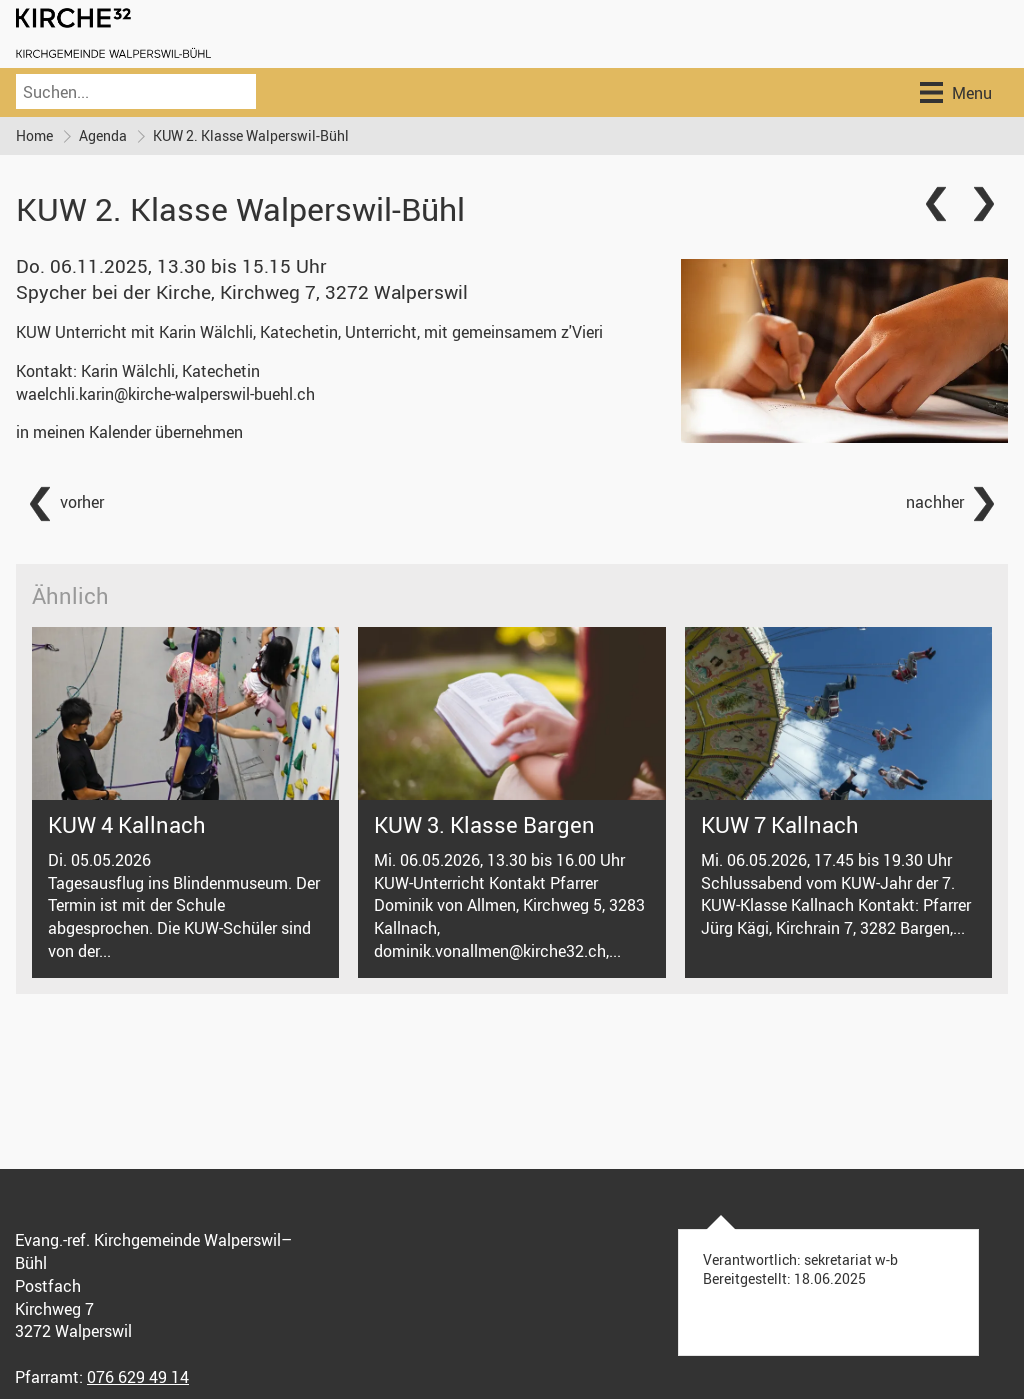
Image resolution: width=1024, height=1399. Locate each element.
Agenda (103, 135)
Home (34, 135)
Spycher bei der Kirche (242, 292)
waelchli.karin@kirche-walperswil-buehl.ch (165, 394)
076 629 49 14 (138, 1377)
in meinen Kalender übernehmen (129, 432)
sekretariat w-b (851, 1259)
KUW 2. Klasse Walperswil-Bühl (251, 135)
